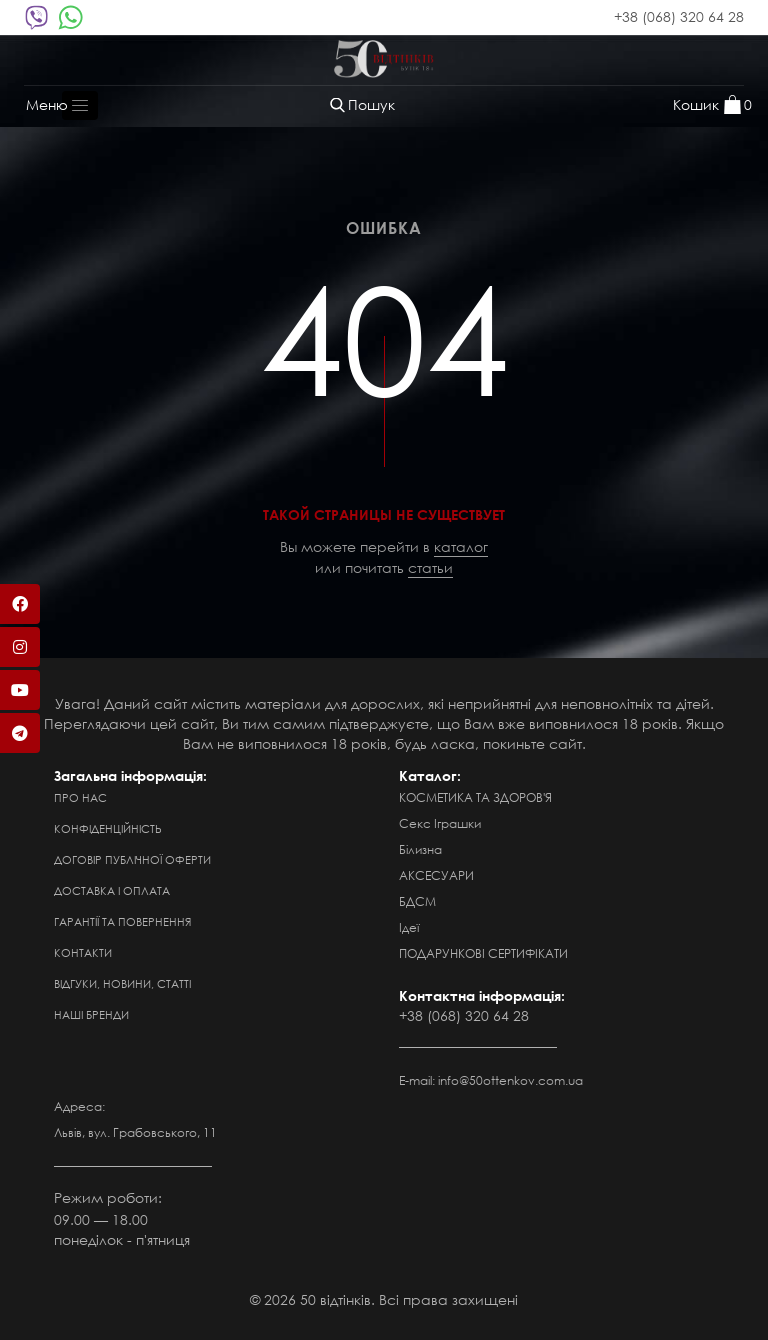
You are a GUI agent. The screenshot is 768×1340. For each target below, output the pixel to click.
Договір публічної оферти (132, 860)
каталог (461, 546)
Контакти (83, 953)
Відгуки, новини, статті (122, 984)
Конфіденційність (108, 829)
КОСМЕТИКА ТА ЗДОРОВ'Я (475, 797)
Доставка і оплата (112, 891)
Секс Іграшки (440, 823)
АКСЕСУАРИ (436, 875)
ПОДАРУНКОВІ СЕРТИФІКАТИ (483, 953)
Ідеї (409, 927)
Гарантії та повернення (122, 922)
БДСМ (417, 901)
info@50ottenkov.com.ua (510, 1080)
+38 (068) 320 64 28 (679, 16)
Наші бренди (91, 1015)
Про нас (80, 798)
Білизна (420, 849)
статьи (430, 567)
